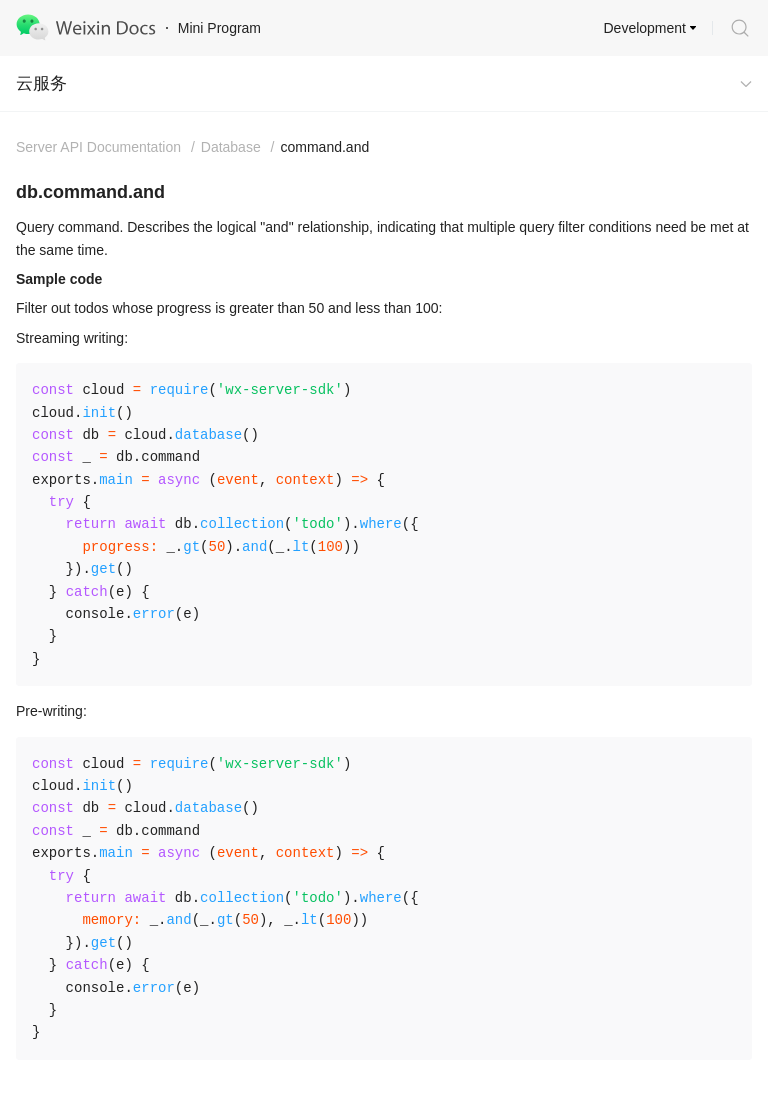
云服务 (41, 83)
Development (645, 28)
